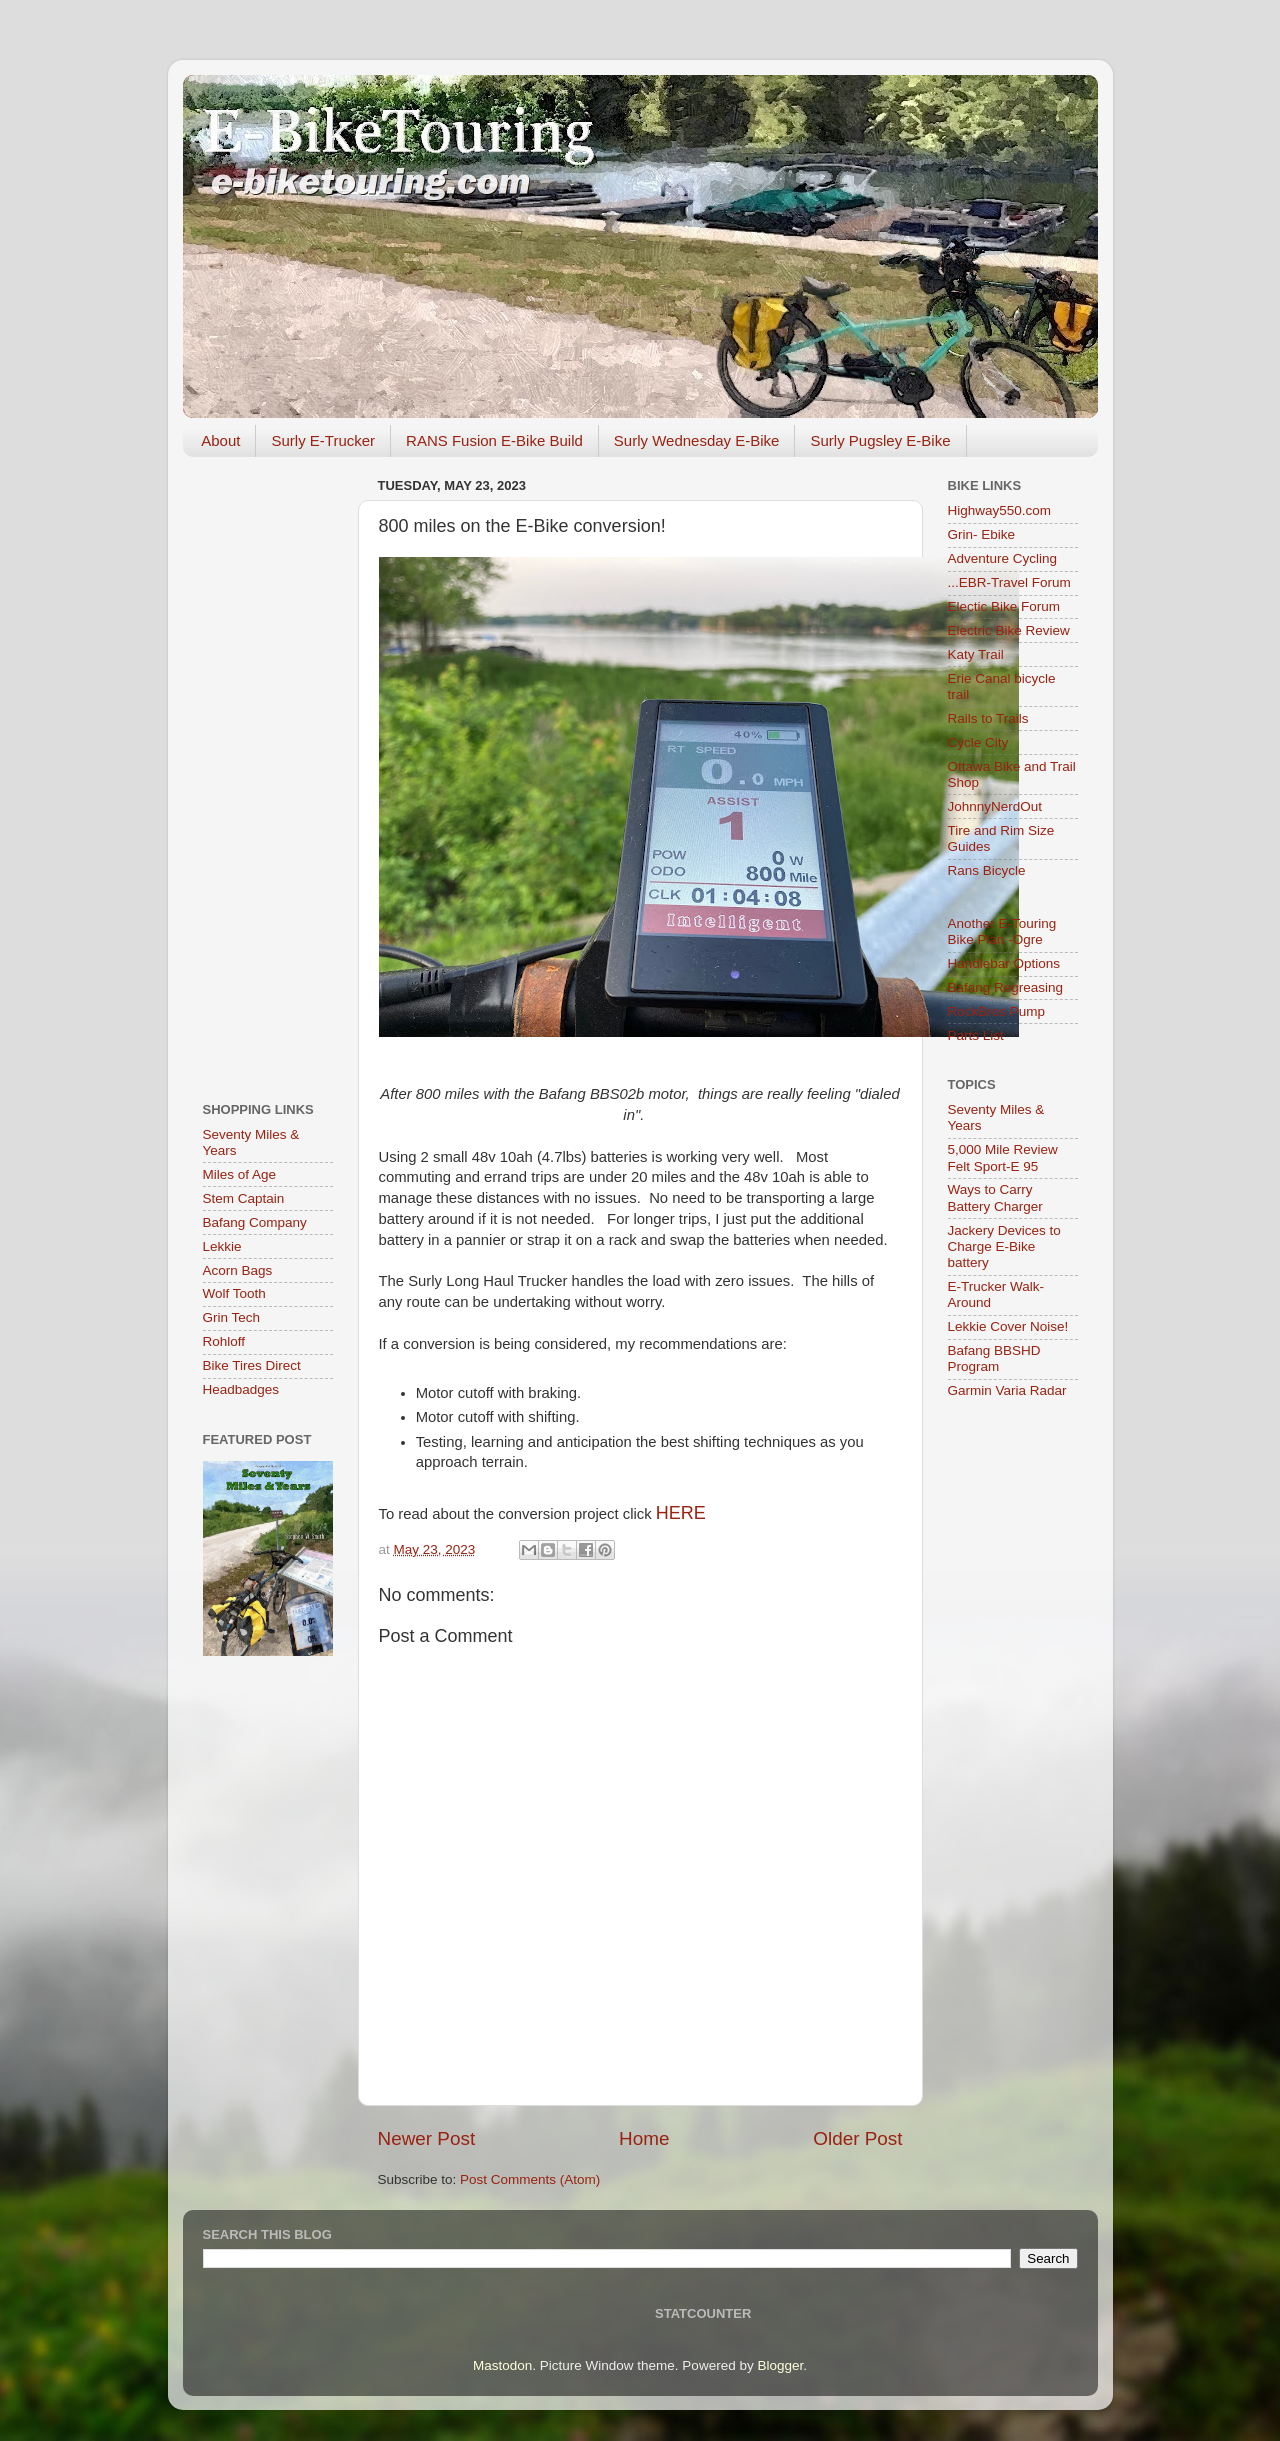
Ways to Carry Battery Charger (995, 1197)
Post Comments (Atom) (530, 2179)
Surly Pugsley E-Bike (880, 440)
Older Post (857, 2138)
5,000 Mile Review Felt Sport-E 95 (1003, 1157)
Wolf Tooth (234, 1293)
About (220, 440)
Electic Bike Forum (1004, 606)
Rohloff (224, 1341)
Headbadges (241, 1389)
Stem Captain (244, 1198)
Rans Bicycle (987, 870)
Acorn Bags (238, 1270)
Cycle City (978, 742)
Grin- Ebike (982, 534)
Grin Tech (232, 1317)
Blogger (780, 2365)
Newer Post (427, 2138)
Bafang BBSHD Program (994, 1358)
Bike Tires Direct (252, 1365)
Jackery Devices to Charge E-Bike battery (1004, 1246)
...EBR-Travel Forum (1009, 582)
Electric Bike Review (1009, 630)
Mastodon (502, 2365)
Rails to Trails (988, 718)
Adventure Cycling (1003, 558)
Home (644, 2138)
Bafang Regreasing (1006, 987)
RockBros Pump (997, 1011)
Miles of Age (240, 1174)
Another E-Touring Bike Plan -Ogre (1002, 931)
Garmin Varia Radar (1007, 1390)
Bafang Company (255, 1222)
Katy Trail (976, 654)
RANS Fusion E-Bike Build (494, 440)
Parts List (976, 1035)
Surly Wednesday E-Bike (697, 440)
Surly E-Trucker (323, 440)
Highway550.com (1000, 510)
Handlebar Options (1004, 963)
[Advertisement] (268, 772)
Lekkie (222, 1246)
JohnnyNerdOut (995, 806)
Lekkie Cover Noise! (1008, 1326)
